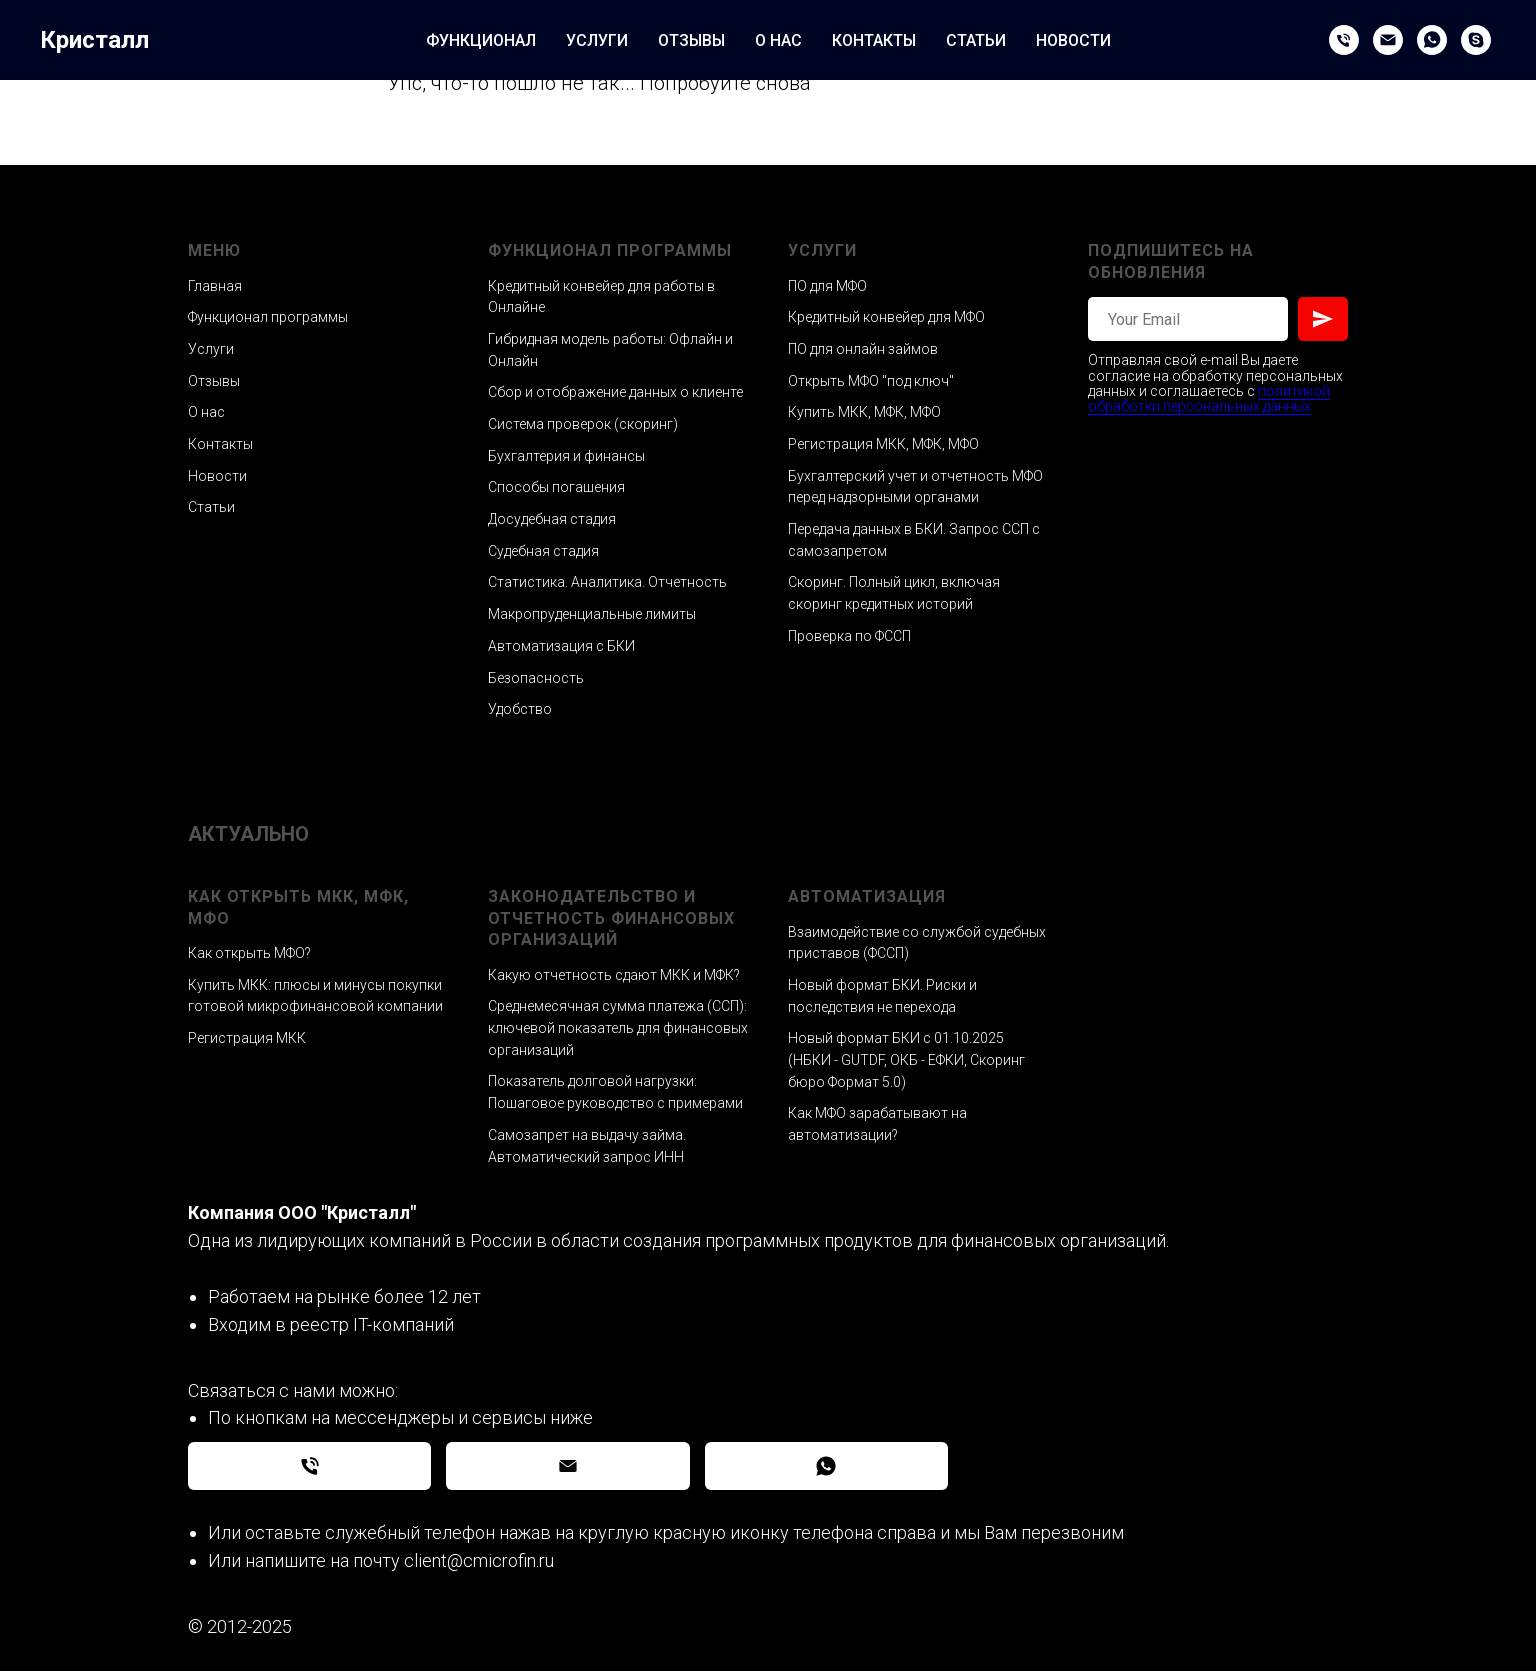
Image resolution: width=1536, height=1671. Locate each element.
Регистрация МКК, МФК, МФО (883, 444)
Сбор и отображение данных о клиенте (615, 392)
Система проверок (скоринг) (583, 424)
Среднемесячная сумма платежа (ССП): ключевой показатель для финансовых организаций (618, 1027)
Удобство (520, 709)
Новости (217, 476)
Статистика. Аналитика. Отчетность (607, 582)
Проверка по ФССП (849, 636)
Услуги (211, 349)
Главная (215, 286)
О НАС (778, 40)
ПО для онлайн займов (863, 349)
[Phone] (1344, 40)
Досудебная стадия (552, 519)
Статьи (211, 507)
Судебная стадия (543, 551)
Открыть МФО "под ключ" (871, 381)
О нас (206, 412)
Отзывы (214, 381)
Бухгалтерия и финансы (566, 456)
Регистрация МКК (247, 1038)
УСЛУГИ (597, 40)
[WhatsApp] (1432, 40)
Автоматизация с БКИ (561, 646)
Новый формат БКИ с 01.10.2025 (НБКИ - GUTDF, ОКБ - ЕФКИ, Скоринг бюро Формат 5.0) (906, 1059)
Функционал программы (268, 317)
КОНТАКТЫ (874, 40)
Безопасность (536, 678)
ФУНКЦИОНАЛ (481, 40)
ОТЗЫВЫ (691, 40)
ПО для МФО (827, 286)
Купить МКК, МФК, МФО (864, 412)
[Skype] (1476, 40)
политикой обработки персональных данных (1209, 398)
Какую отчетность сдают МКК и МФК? (614, 975)
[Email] (1388, 40)
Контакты (220, 444)
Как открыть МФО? (249, 953)
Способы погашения (556, 487)
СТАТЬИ (976, 40)
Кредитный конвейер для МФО (886, 317)
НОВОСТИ (1073, 40)
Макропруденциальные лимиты (592, 614)
